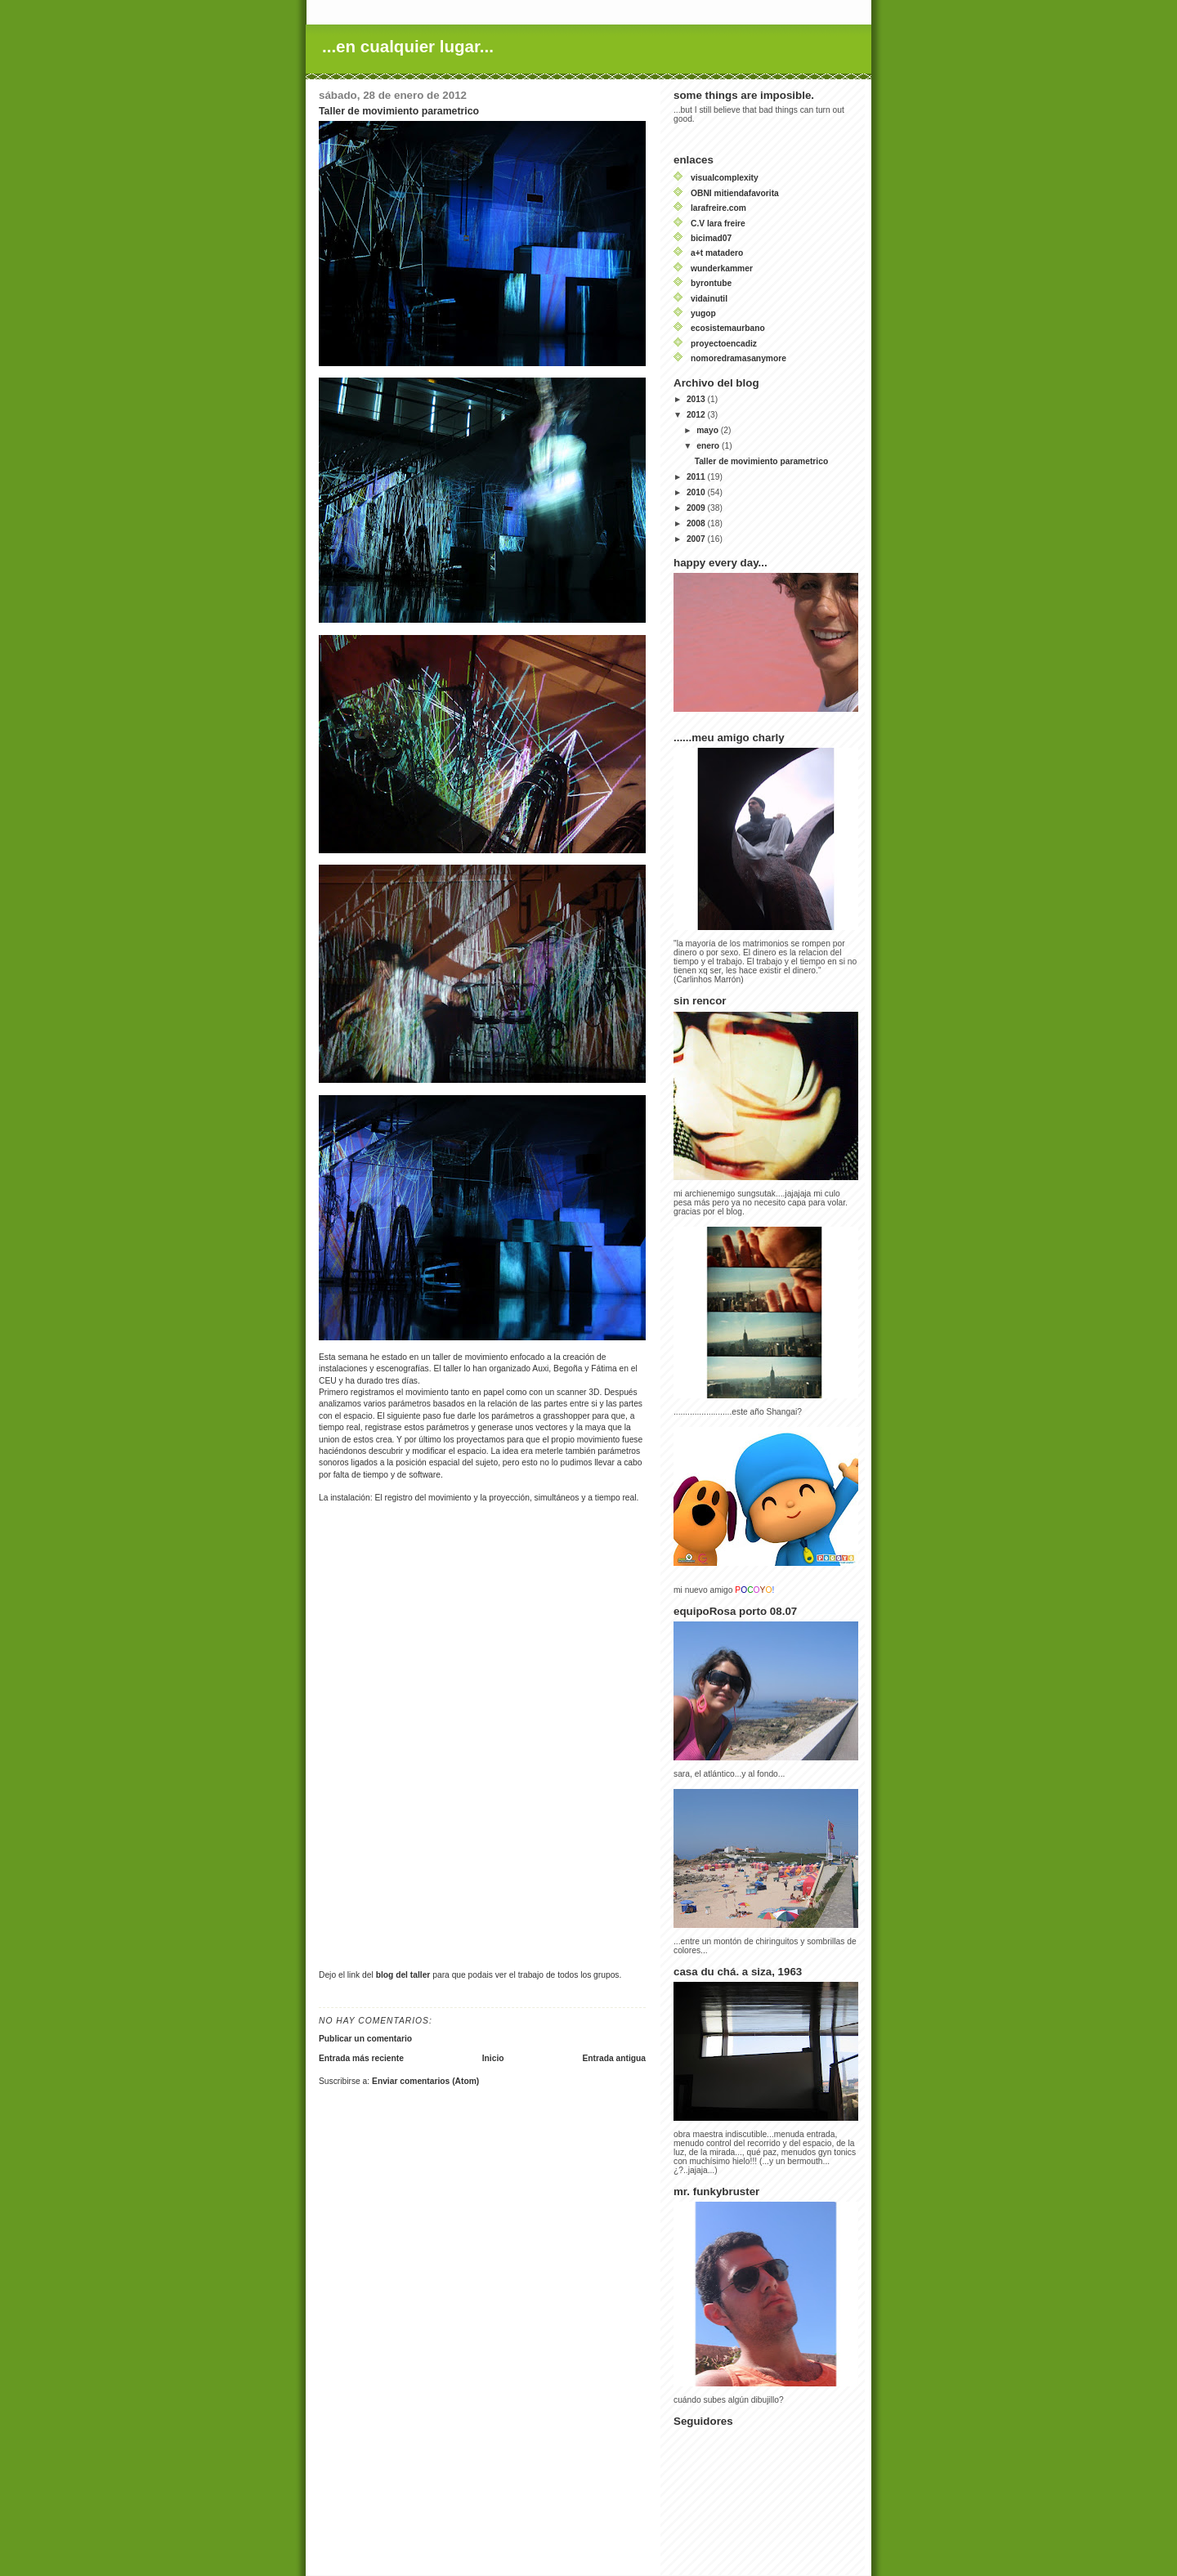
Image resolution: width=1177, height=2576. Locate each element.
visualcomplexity (725, 177)
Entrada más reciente (361, 2058)
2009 (697, 507)
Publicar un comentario (365, 2038)
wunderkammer (722, 268)
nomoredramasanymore (738, 358)
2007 (697, 538)
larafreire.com (718, 207)
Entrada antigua (614, 2058)
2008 (697, 523)
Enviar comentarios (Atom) (425, 2081)
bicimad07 (711, 238)
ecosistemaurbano (728, 328)
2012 (697, 414)
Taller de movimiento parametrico (762, 461)
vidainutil (709, 298)
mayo (708, 430)
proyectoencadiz (724, 343)
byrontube (711, 283)
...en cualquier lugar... (408, 46)
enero (709, 445)
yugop (703, 313)
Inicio (493, 2058)
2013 (697, 399)
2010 (697, 492)
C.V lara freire (718, 223)
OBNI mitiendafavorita (735, 193)
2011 (697, 476)
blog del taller (403, 1974)
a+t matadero (717, 252)
